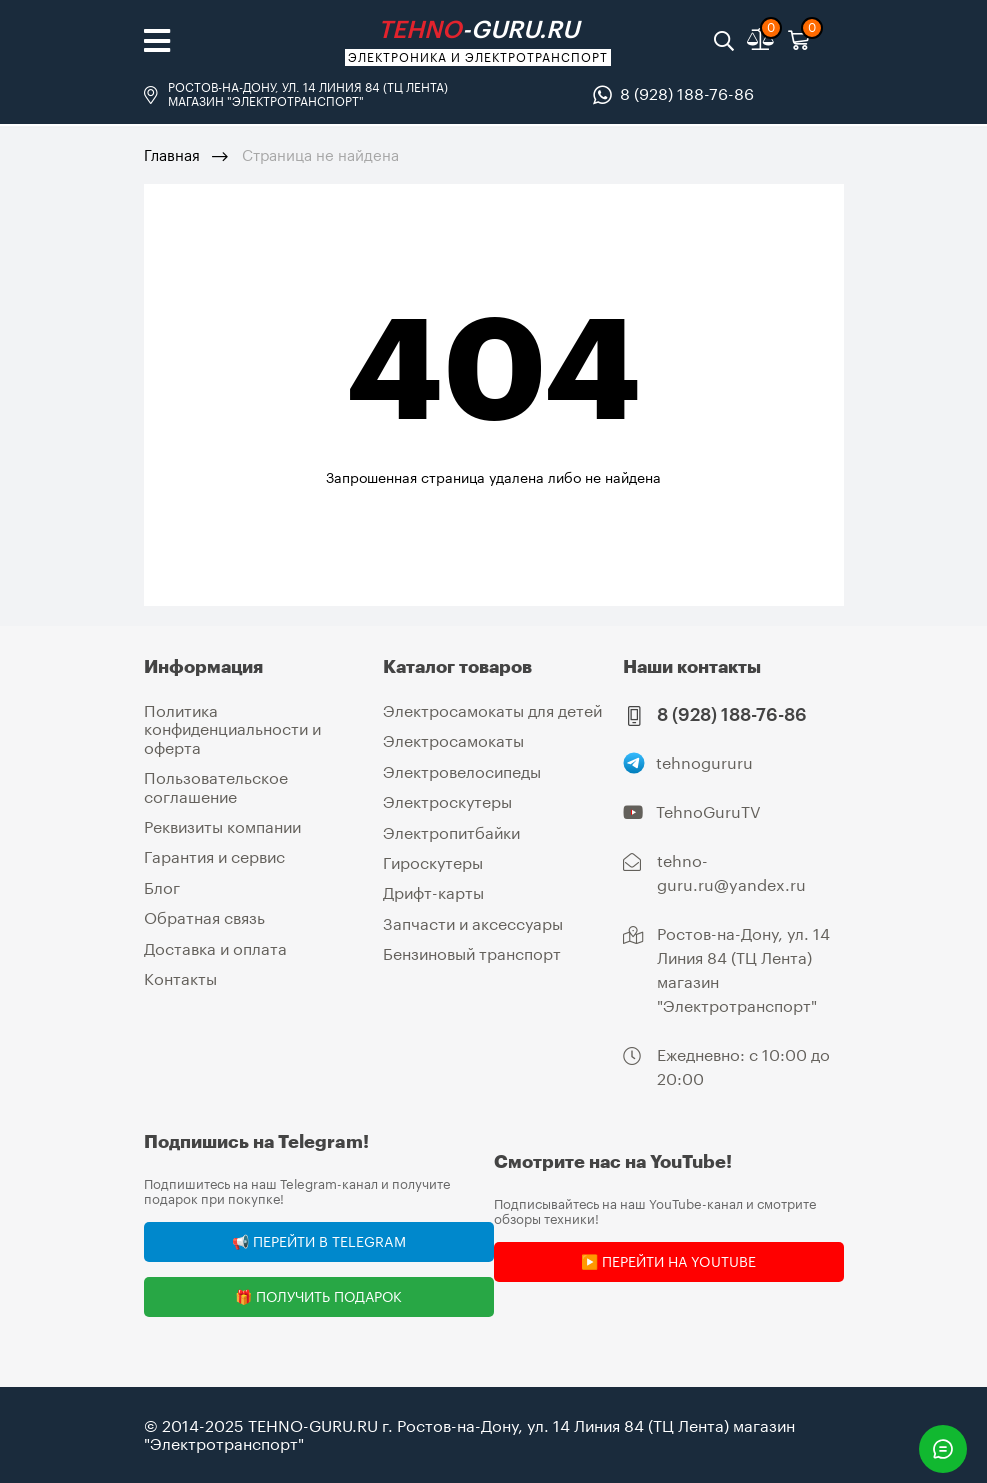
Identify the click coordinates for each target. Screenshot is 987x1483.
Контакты (180, 978)
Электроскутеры (447, 801)
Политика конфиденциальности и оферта (232, 729)
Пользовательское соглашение (216, 786)
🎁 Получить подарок (318, 1296)
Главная (172, 155)
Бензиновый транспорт (472, 953)
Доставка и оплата (215, 948)
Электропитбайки (451, 832)
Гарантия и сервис (214, 856)
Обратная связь (204, 917)
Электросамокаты (453, 740)
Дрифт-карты (433, 892)
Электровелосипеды (462, 771)
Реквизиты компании (222, 826)
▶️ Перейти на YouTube (668, 1261)
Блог (162, 887)
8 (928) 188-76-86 (687, 94)
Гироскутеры (433, 862)
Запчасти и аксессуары (473, 923)
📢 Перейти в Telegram (319, 1241)
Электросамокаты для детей (492, 710)
